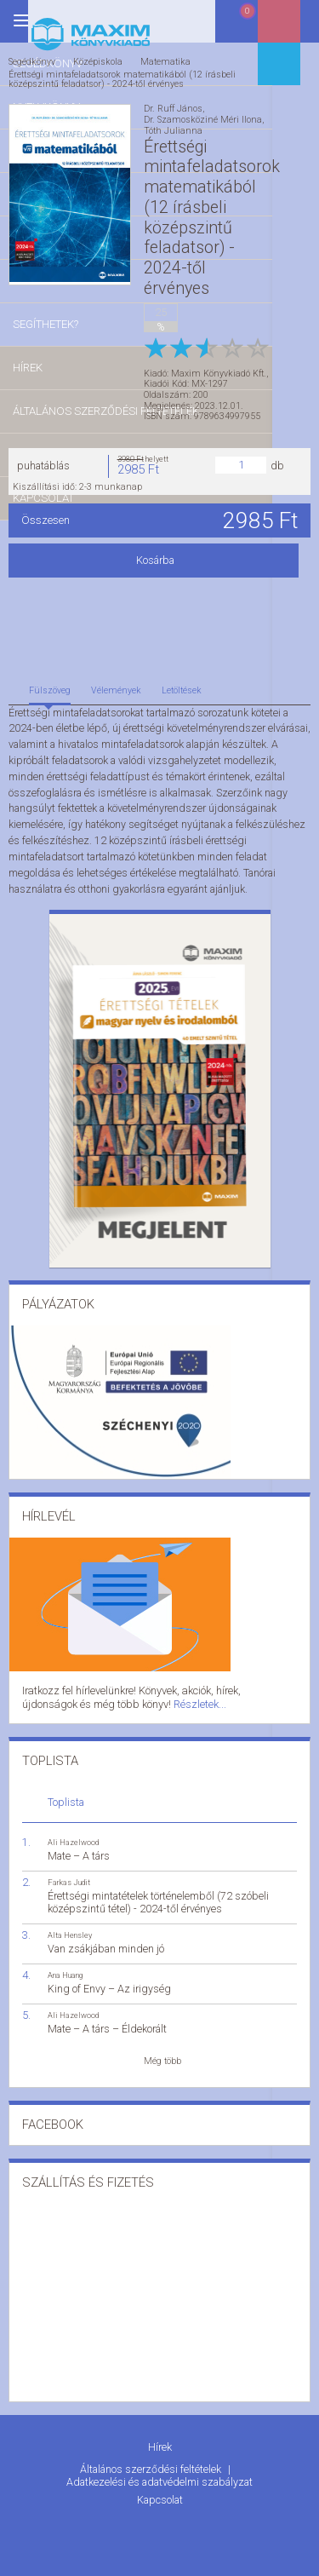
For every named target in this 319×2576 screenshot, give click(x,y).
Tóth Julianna (173, 129)
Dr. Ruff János (173, 108)
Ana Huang (65, 1965)
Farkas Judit (69, 1872)
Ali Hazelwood (73, 1832)
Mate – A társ (79, 1846)
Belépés (297, 27)
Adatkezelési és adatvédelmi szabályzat (159, 2468)
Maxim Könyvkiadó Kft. (218, 368)
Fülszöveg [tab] (50, 685)
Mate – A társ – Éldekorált (107, 2019)
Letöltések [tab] (182, 685)
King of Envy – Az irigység (109, 1979)
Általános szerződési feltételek (152, 2456)
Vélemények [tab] (116, 685)
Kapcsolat (160, 2483)
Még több (162, 2050)
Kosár (254, 28)
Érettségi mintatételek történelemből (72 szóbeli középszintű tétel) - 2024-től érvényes (158, 1893)
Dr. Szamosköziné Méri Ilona (203, 118)
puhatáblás (43, 459)
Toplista (66, 1792)
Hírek (160, 2436)
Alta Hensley (70, 1925)
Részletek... (116, 1695)
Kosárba (159, 555)
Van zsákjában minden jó (106, 1939)
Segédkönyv (32, 60)
